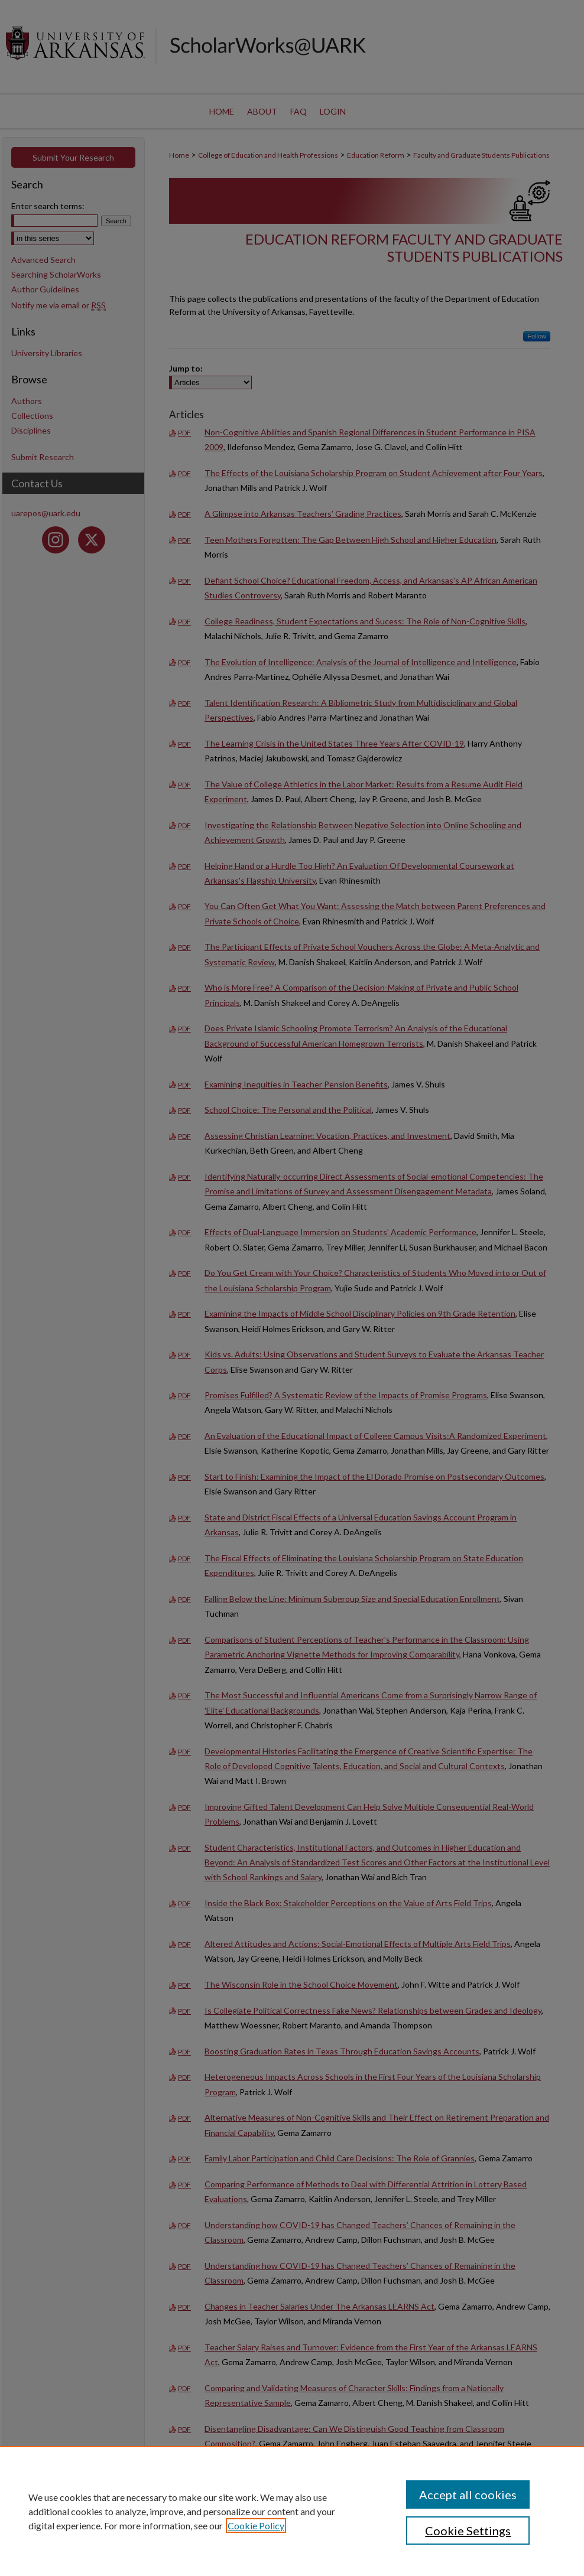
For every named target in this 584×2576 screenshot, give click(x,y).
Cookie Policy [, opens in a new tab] (256, 2525)
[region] (292, 2511)
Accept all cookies (468, 2494)
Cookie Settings (468, 2530)
